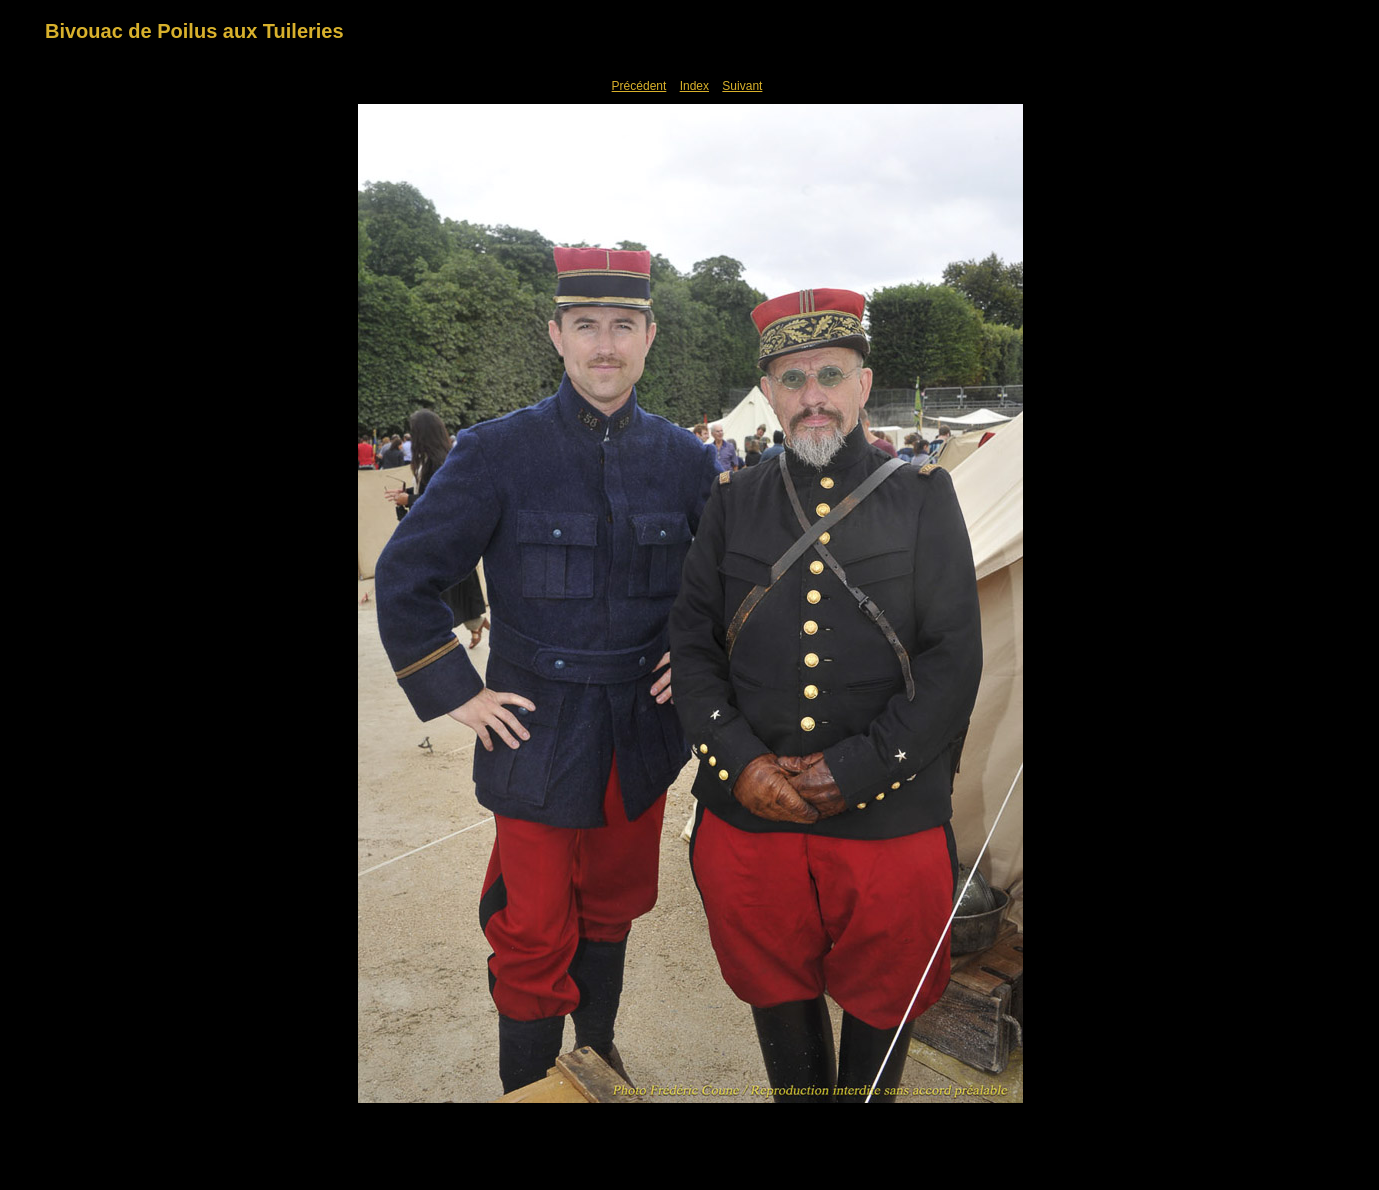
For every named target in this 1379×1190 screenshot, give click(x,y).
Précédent (639, 86)
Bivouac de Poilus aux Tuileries (194, 31)
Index (694, 86)
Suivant (742, 86)
